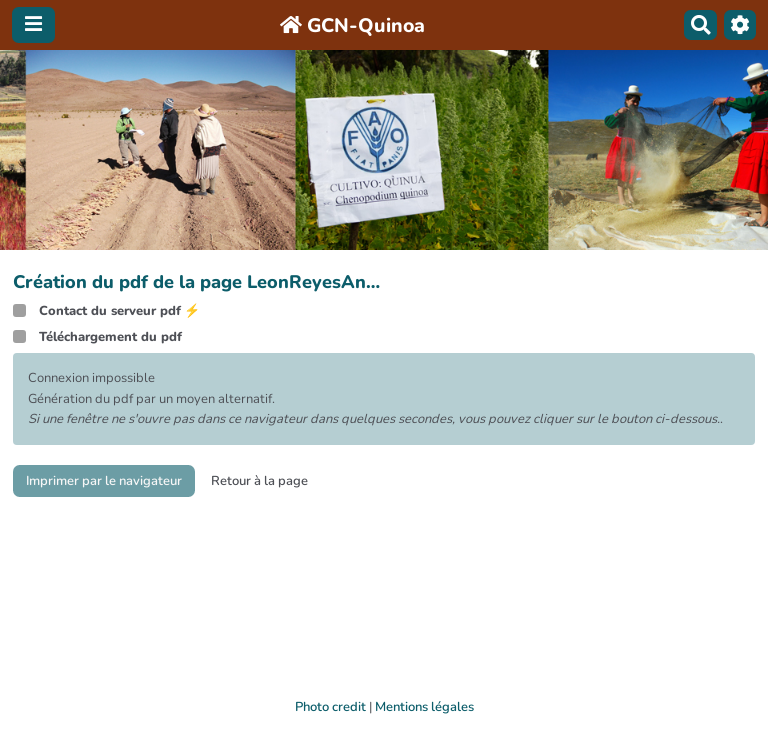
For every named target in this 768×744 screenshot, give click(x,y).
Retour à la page (259, 481)
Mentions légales (424, 707)
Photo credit (330, 707)
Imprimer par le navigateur (104, 481)
